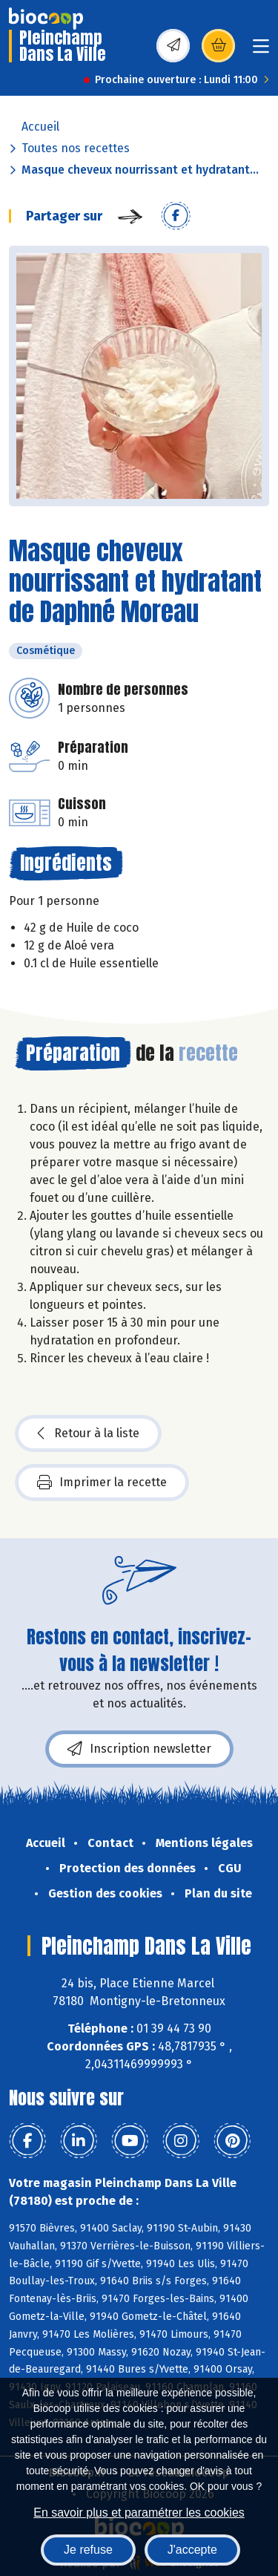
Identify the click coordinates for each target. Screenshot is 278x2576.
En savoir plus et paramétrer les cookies (139, 2512)
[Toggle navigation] (261, 51)
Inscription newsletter (139, 1749)
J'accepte (192, 2549)
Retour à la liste (88, 1433)
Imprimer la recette (102, 1482)
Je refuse (88, 2549)
